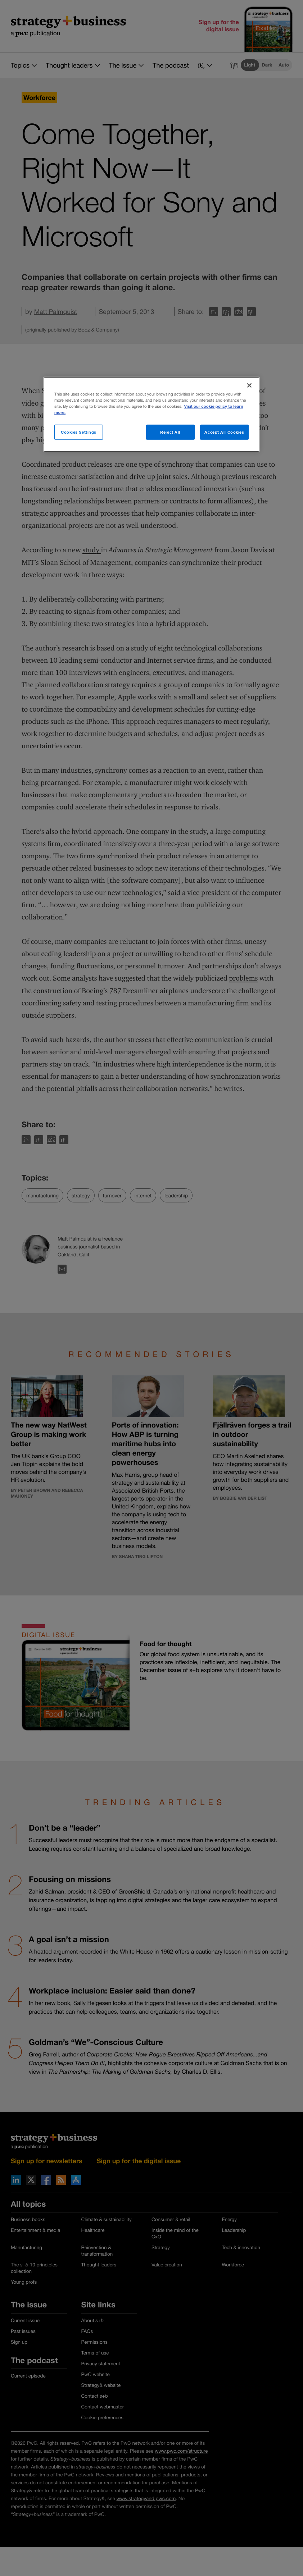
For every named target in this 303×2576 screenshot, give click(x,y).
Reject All (170, 432)
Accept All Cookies (224, 432)
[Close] (249, 385)
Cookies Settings (78, 432)
